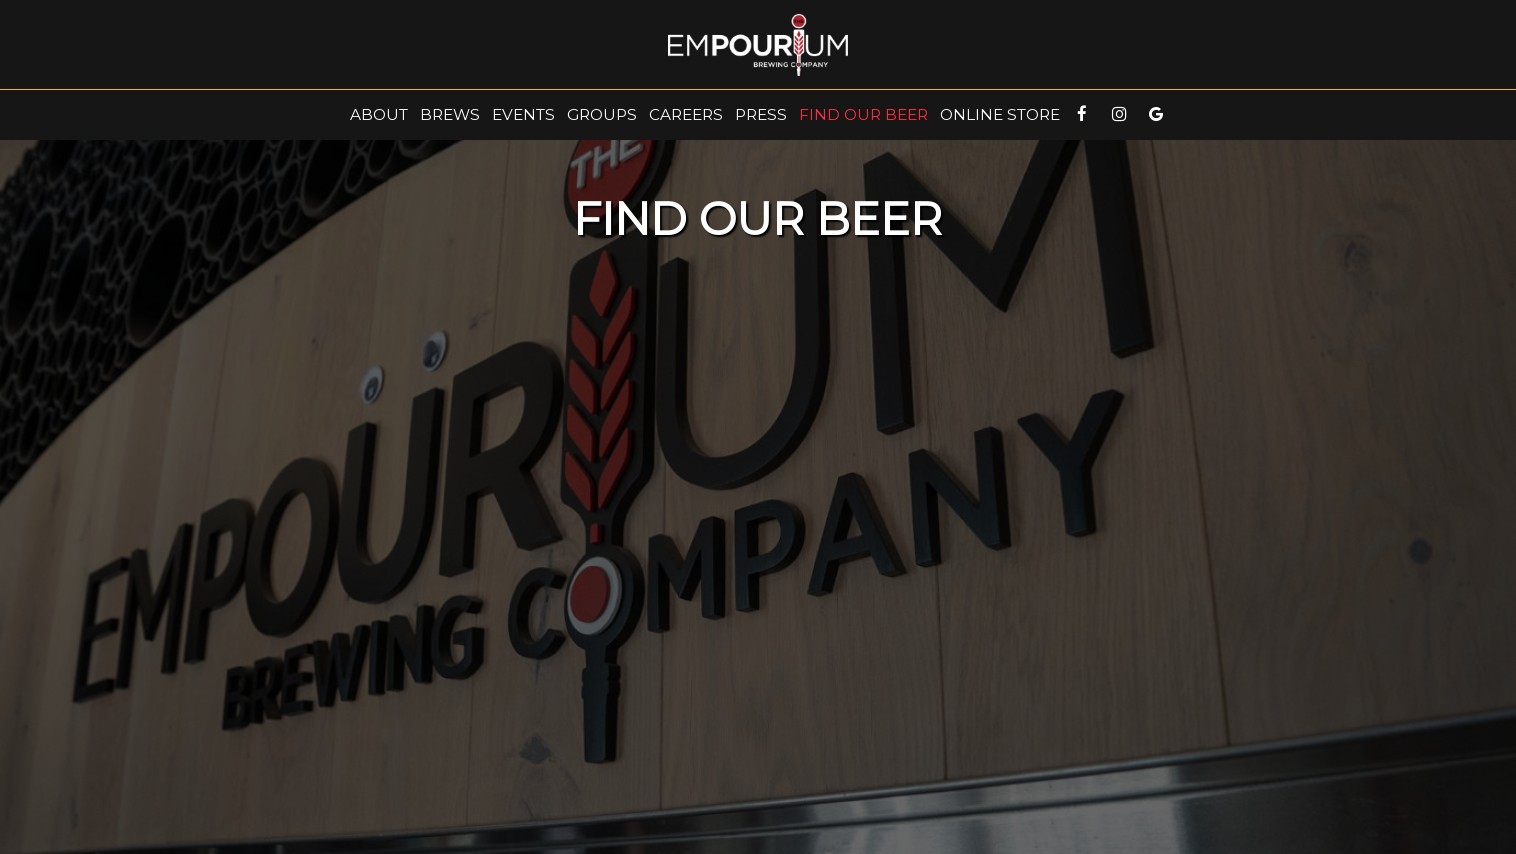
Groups (602, 114)
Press (761, 114)
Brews (450, 114)
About (379, 114)
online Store (1000, 114)
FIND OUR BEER (863, 114)
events (523, 114)
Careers (686, 114)
